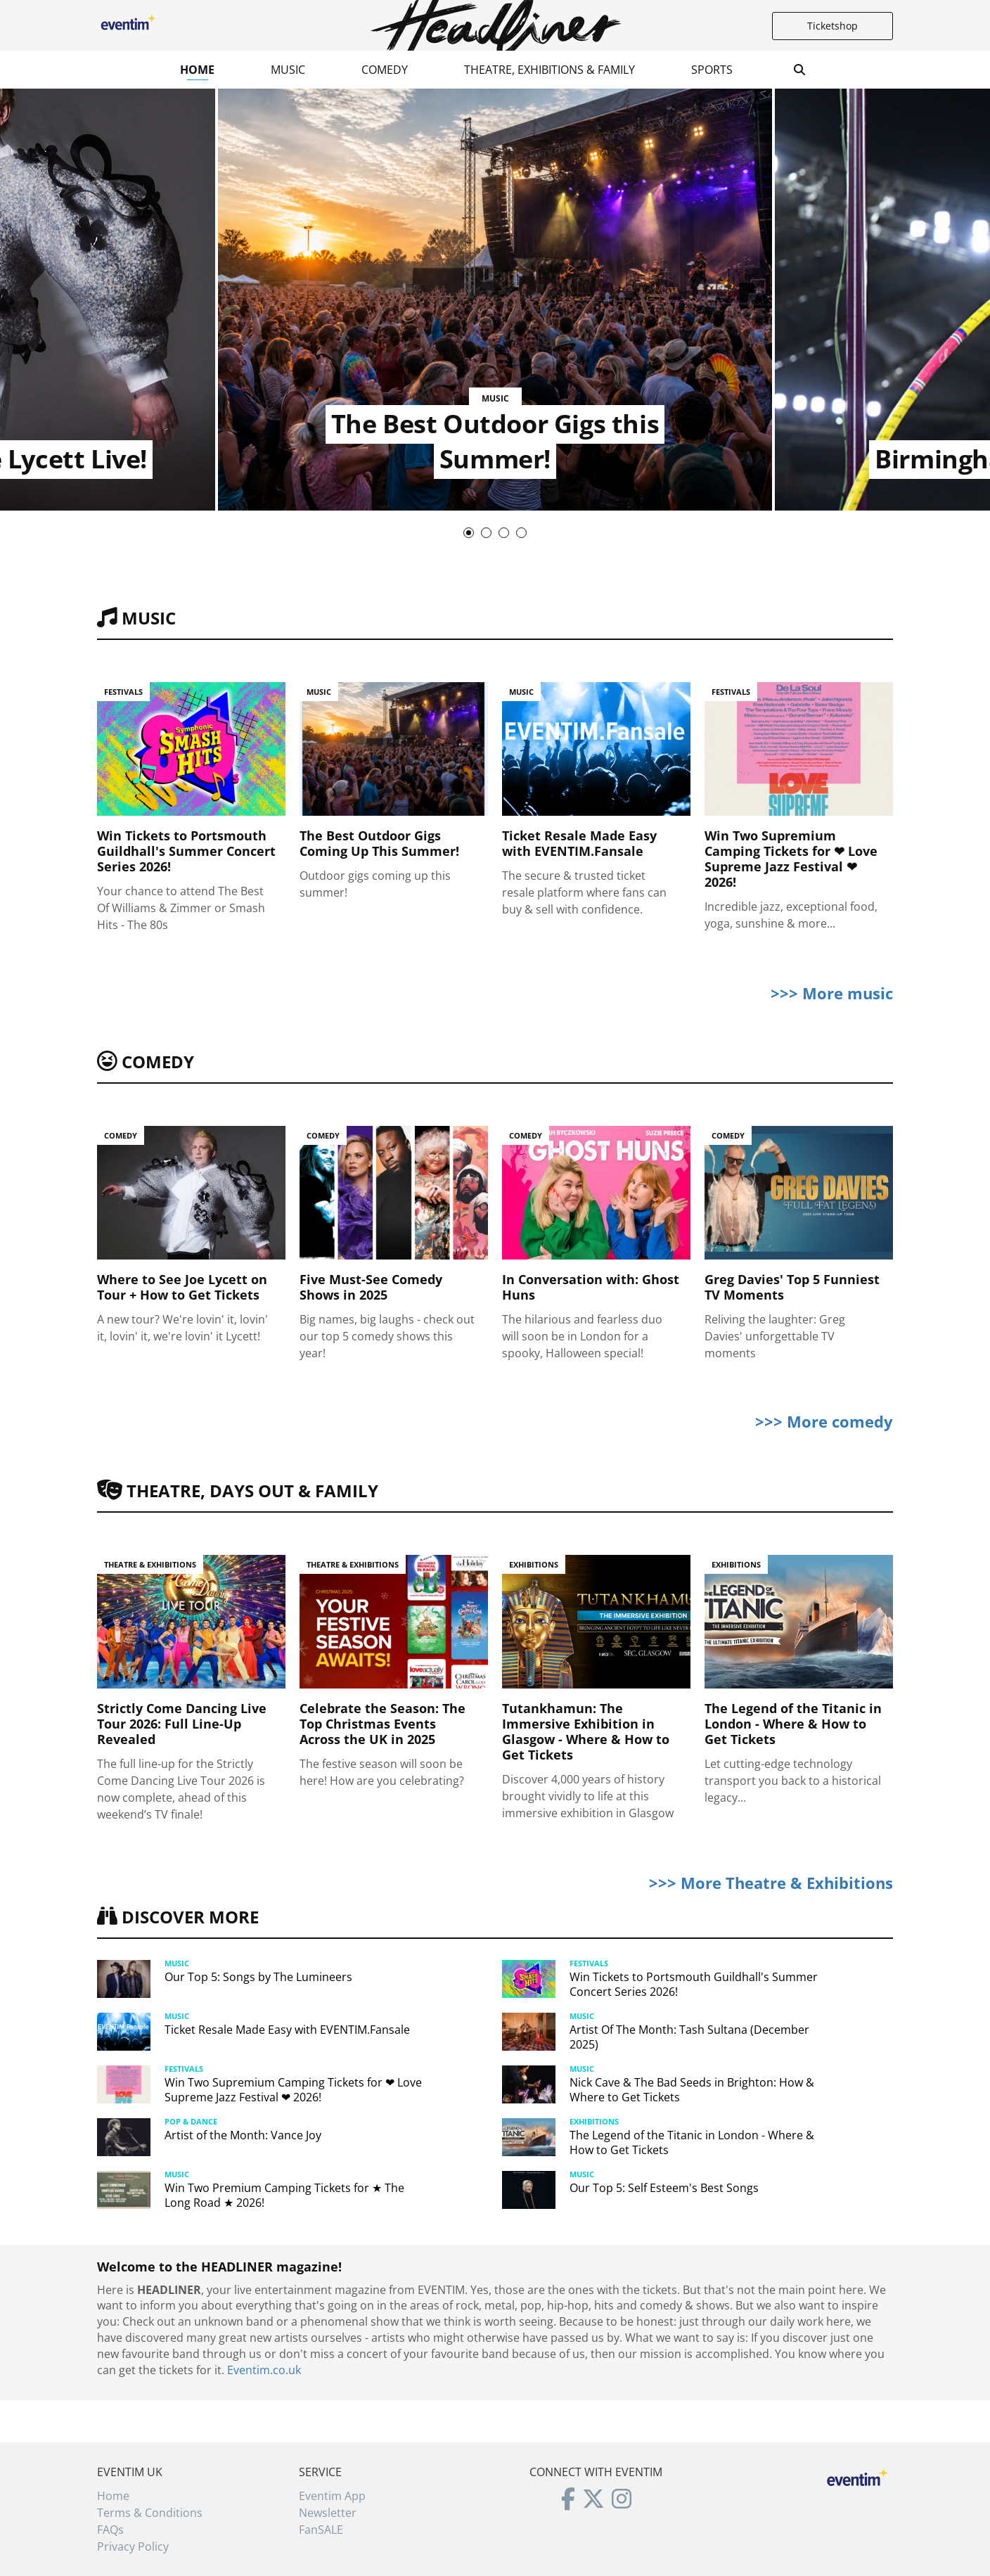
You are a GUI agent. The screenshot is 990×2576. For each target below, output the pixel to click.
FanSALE (321, 2529)
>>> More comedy (824, 1421)
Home (197, 69)
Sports (712, 69)
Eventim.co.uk (264, 2370)
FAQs (110, 2529)
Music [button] (288, 69)
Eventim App (332, 2496)
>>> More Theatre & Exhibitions (771, 1882)
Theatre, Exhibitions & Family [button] (549, 69)
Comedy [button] (384, 69)
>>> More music (832, 993)
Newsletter (327, 2512)
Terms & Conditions (149, 2512)
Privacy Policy (133, 2546)
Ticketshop (832, 25)
